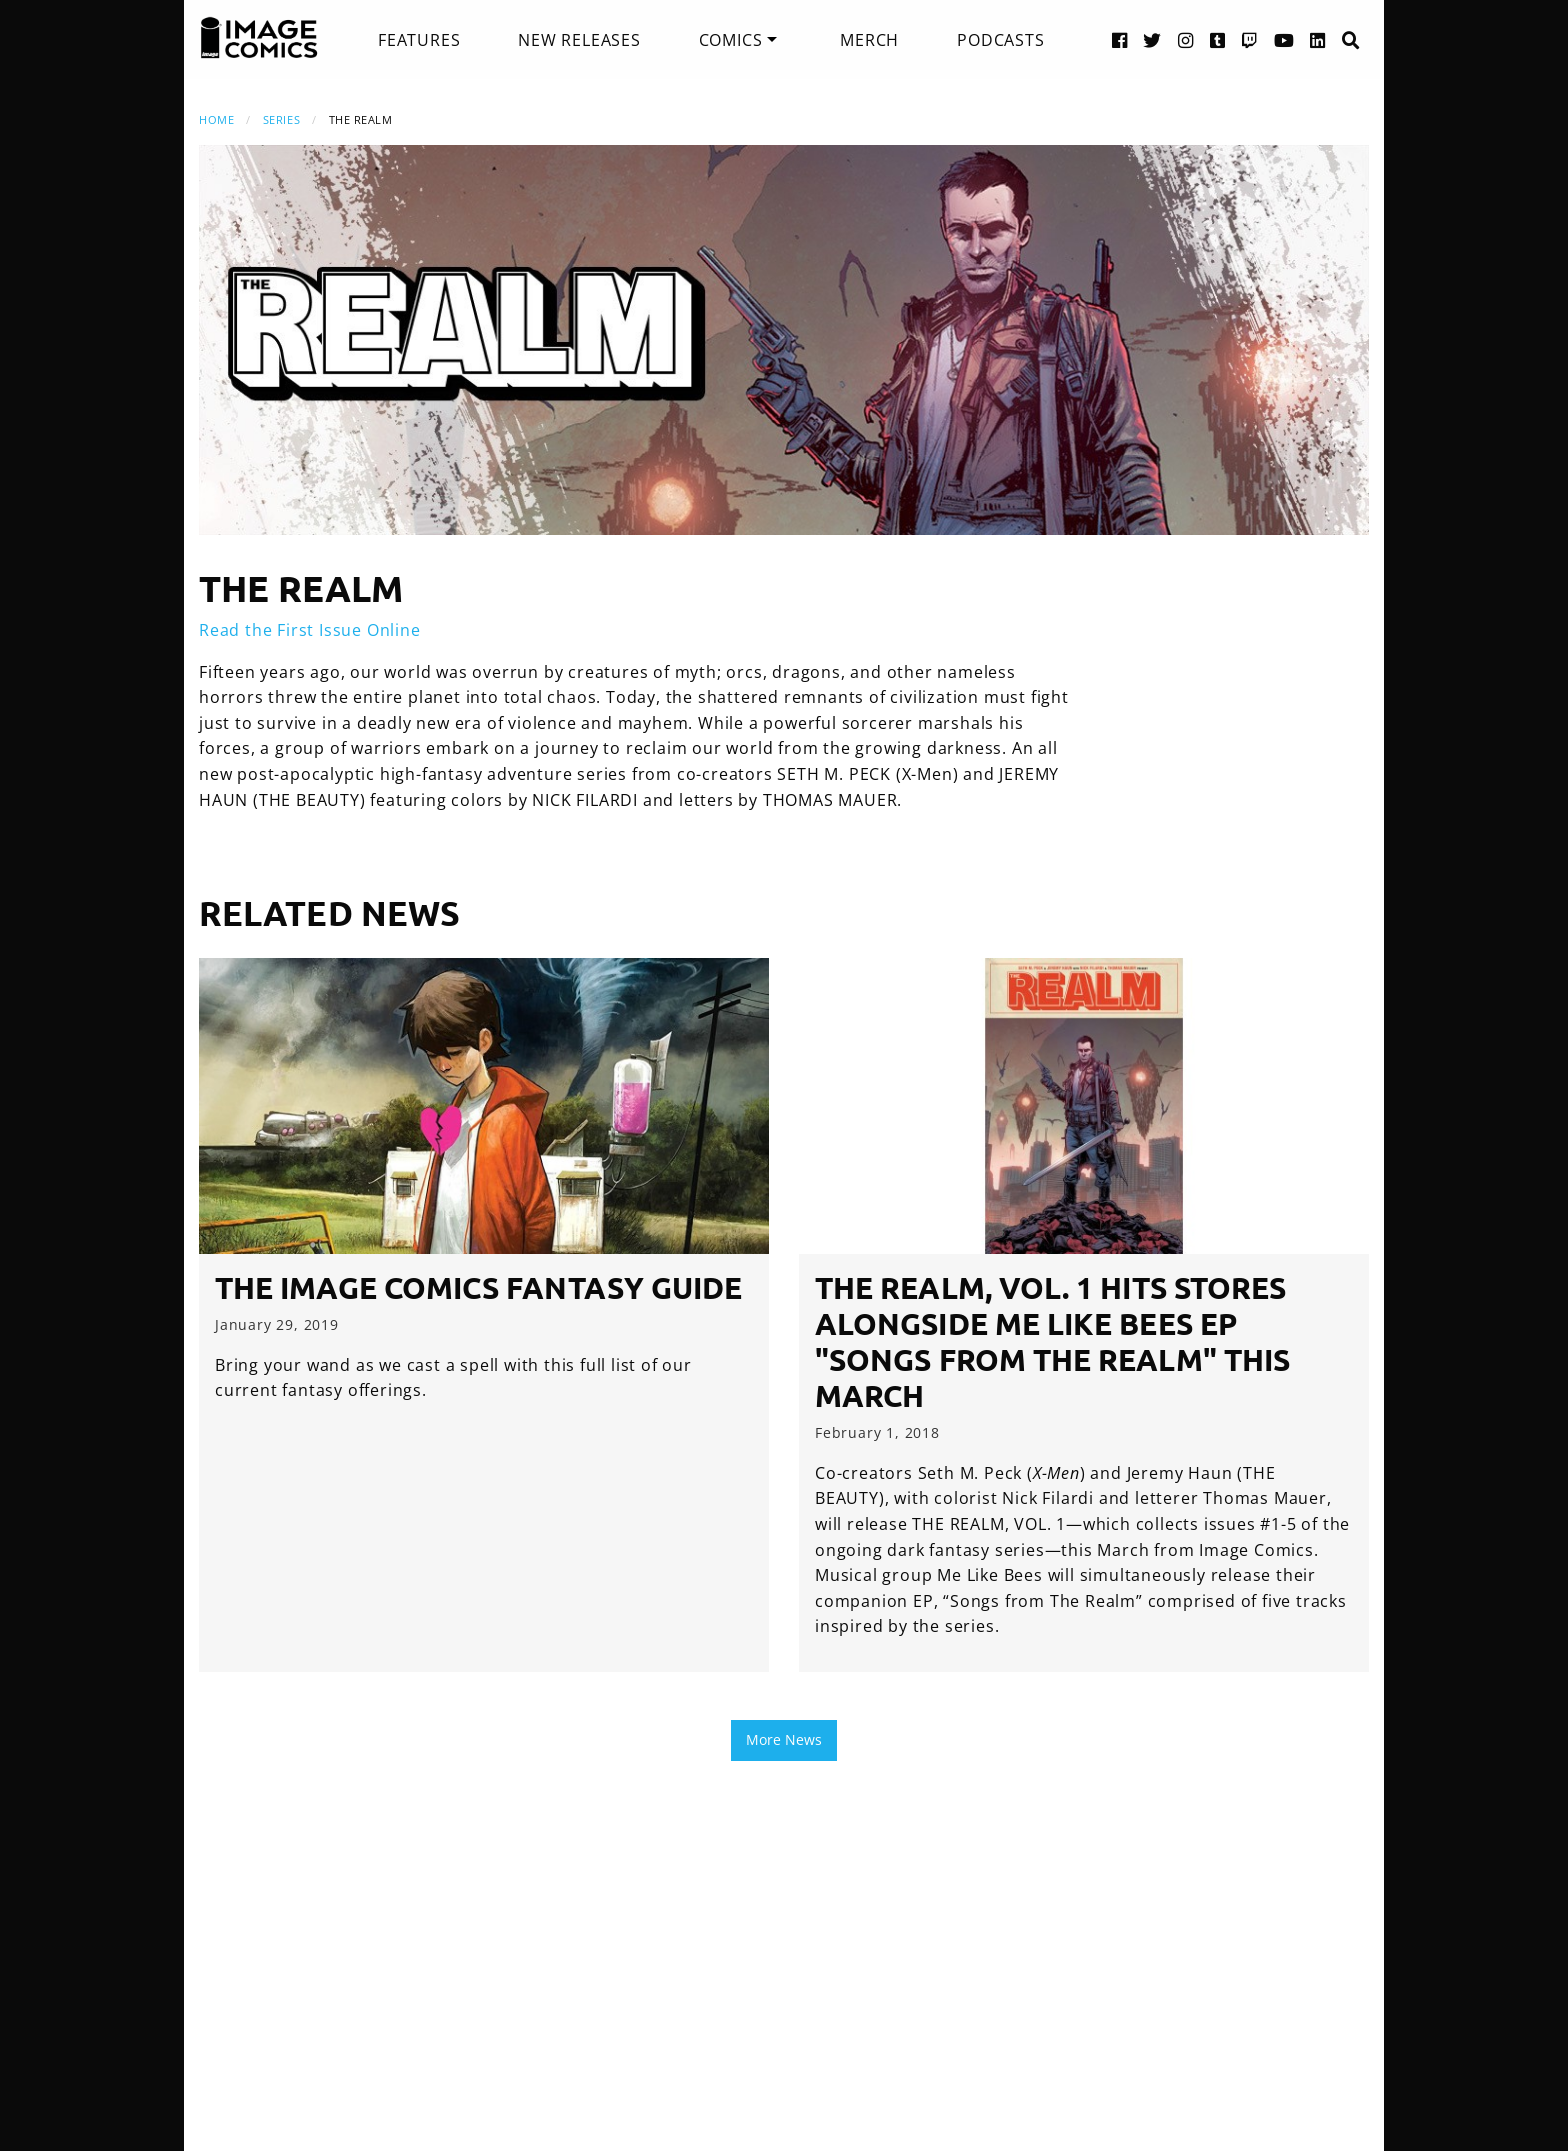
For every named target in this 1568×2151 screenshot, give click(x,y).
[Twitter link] (1152, 39)
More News (784, 1739)
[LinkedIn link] (1318, 39)
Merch (869, 40)
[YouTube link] (1284, 39)
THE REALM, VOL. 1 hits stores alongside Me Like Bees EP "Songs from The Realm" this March (1052, 1341)
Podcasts (1000, 40)
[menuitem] (419, 40)
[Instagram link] (1186, 39)
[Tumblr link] (1218, 39)
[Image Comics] (259, 38)
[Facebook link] (1120, 39)
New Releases (579, 40)
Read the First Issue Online (310, 630)
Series (281, 119)
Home (216, 119)
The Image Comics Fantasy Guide (478, 1287)
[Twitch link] (1250, 39)
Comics (731, 40)
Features (419, 40)
